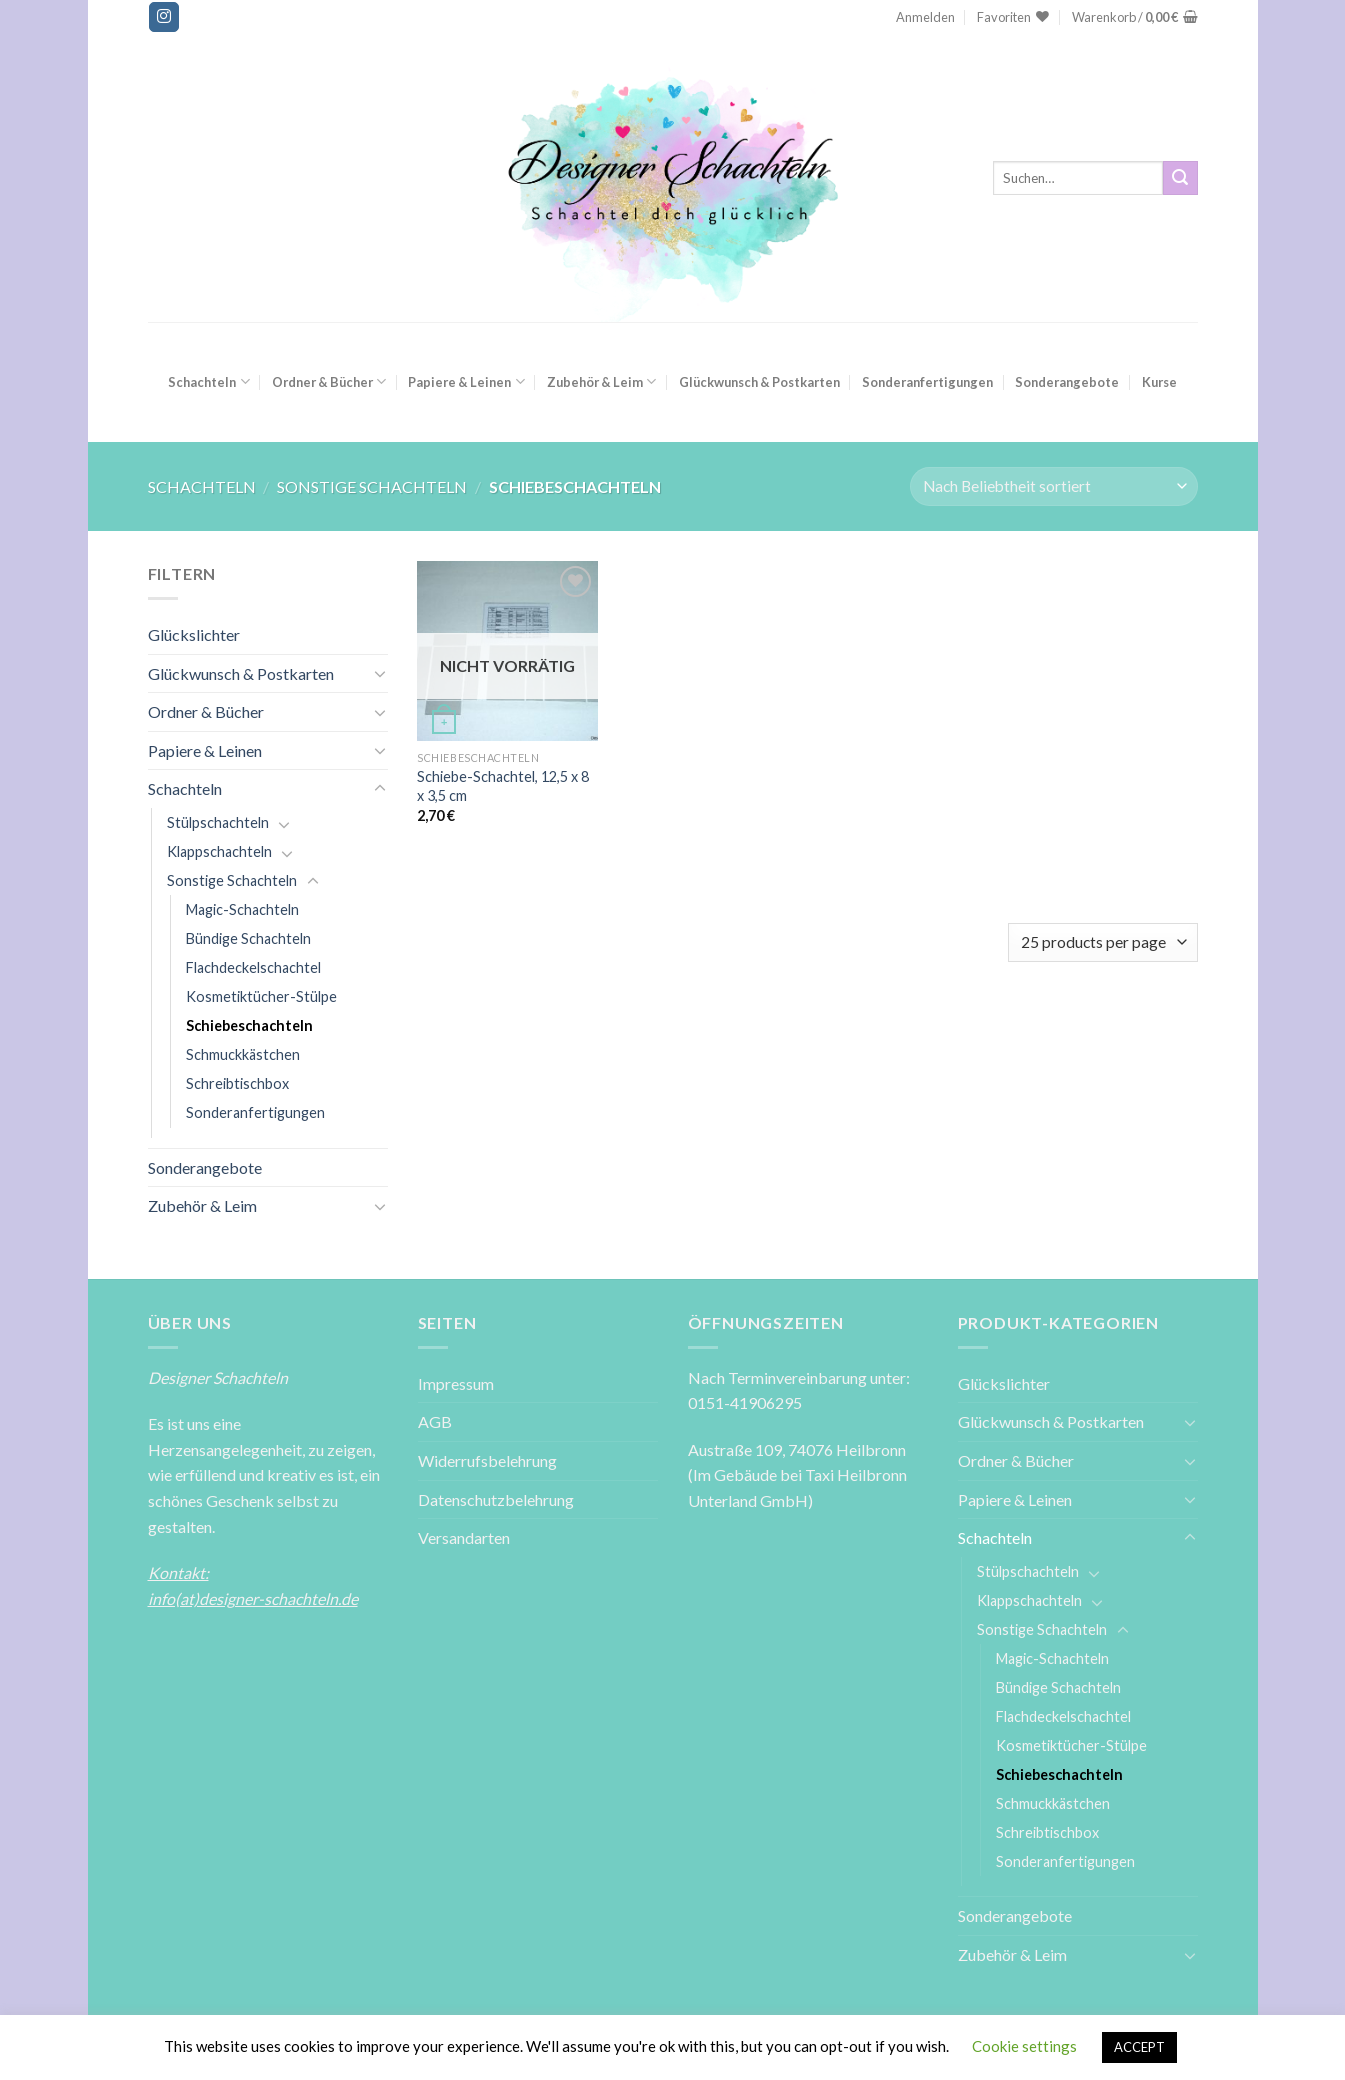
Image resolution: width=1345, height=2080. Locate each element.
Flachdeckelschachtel (253, 967)
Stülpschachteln (218, 822)
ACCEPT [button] (1139, 2047)
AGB (435, 1421)
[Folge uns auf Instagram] (164, 17)
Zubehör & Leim (601, 381)
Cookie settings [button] (1024, 2046)
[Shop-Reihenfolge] (1053, 486)
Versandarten (464, 1537)
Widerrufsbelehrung (487, 1460)
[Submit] (1180, 178)
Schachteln (208, 381)
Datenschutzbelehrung (496, 1499)
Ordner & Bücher (329, 381)
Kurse (1159, 382)
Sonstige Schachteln (372, 486)
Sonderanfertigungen (927, 382)
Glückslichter (194, 634)
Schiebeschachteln (249, 1025)
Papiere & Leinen (466, 381)
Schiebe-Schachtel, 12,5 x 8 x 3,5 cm (503, 786)
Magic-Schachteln (242, 909)
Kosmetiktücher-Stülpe (261, 996)
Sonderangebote (1067, 382)
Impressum (456, 1383)
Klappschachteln (219, 851)
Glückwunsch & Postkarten (759, 382)
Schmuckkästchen (243, 1054)
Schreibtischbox (237, 1083)
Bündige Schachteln (248, 938)
